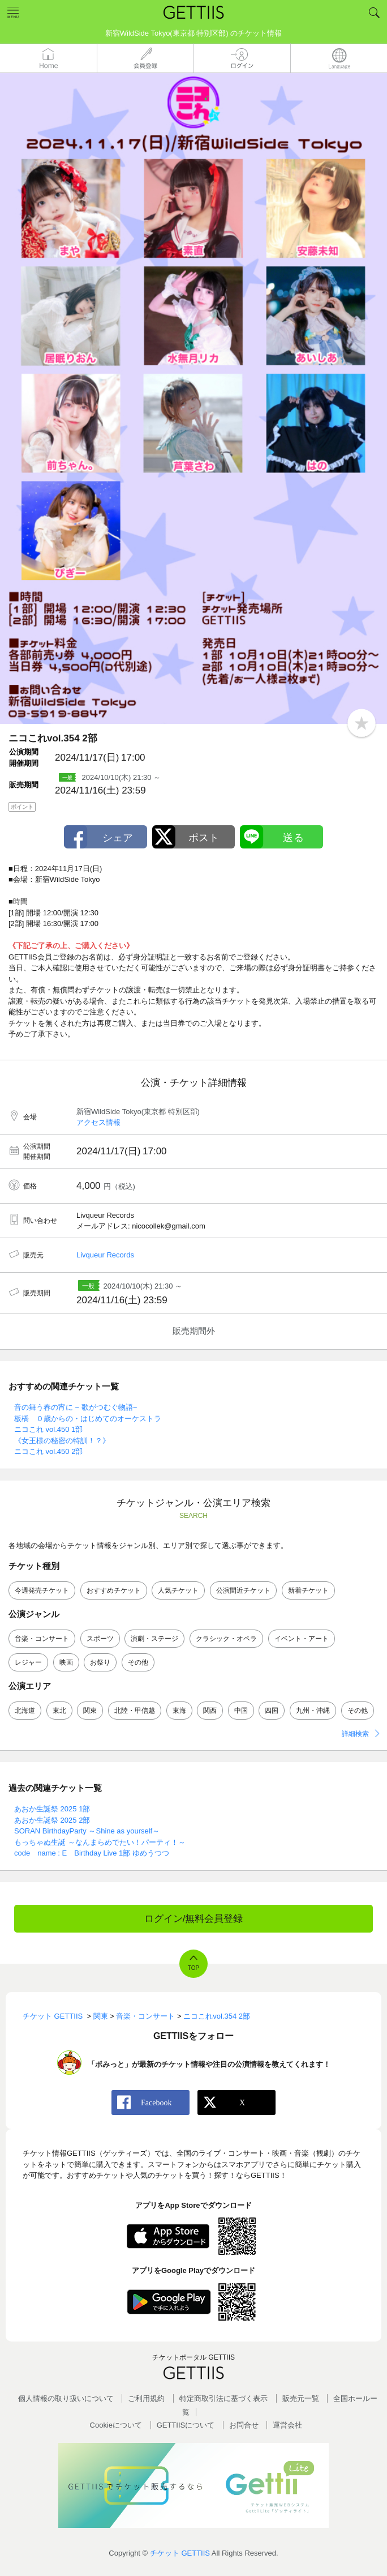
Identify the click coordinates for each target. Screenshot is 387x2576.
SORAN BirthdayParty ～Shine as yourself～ (87, 1831)
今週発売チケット (42, 1590)
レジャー (28, 1662)
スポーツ (100, 1639)
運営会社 (287, 2425)
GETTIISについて (186, 2425)
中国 (241, 1711)
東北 (59, 1711)
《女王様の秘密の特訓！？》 (62, 1440)
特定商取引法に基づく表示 (223, 2398)
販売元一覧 (300, 2398)
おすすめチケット (114, 1590)
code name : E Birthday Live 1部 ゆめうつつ (91, 1853)
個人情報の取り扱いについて (66, 2398)
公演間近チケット (243, 1590)
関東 (90, 1711)
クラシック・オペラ (226, 1639)
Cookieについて (116, 2425)
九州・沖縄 (313, 1711)
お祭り (100, 1662)
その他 (138, 1662)
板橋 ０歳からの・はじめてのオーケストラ (87, 1418)
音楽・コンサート (42, 1639)
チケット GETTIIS (180, 2553)
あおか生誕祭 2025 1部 (52, 1809)
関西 (210, 1711)
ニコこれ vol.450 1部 (48, 1429)
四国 (271, 1711)
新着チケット (308, 1590)
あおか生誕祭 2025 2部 (52, 1820)
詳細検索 (355, 1734)
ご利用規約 (146, 2398)
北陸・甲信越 (134, 1711)
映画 (66, 1662)
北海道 (25, 1711)
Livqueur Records (105, 1255)
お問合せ (244, 2425)
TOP (193, 1968)
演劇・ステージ (154, 1639)
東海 (179, 1711)
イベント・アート (301, 1639)
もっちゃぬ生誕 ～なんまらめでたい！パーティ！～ (100, 1842)
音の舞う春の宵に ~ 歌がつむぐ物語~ (75, 1407)
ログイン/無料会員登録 (193, 1918)
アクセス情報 (98, 1122)
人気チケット (178, 1590)
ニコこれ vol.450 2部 (48, 1451)
